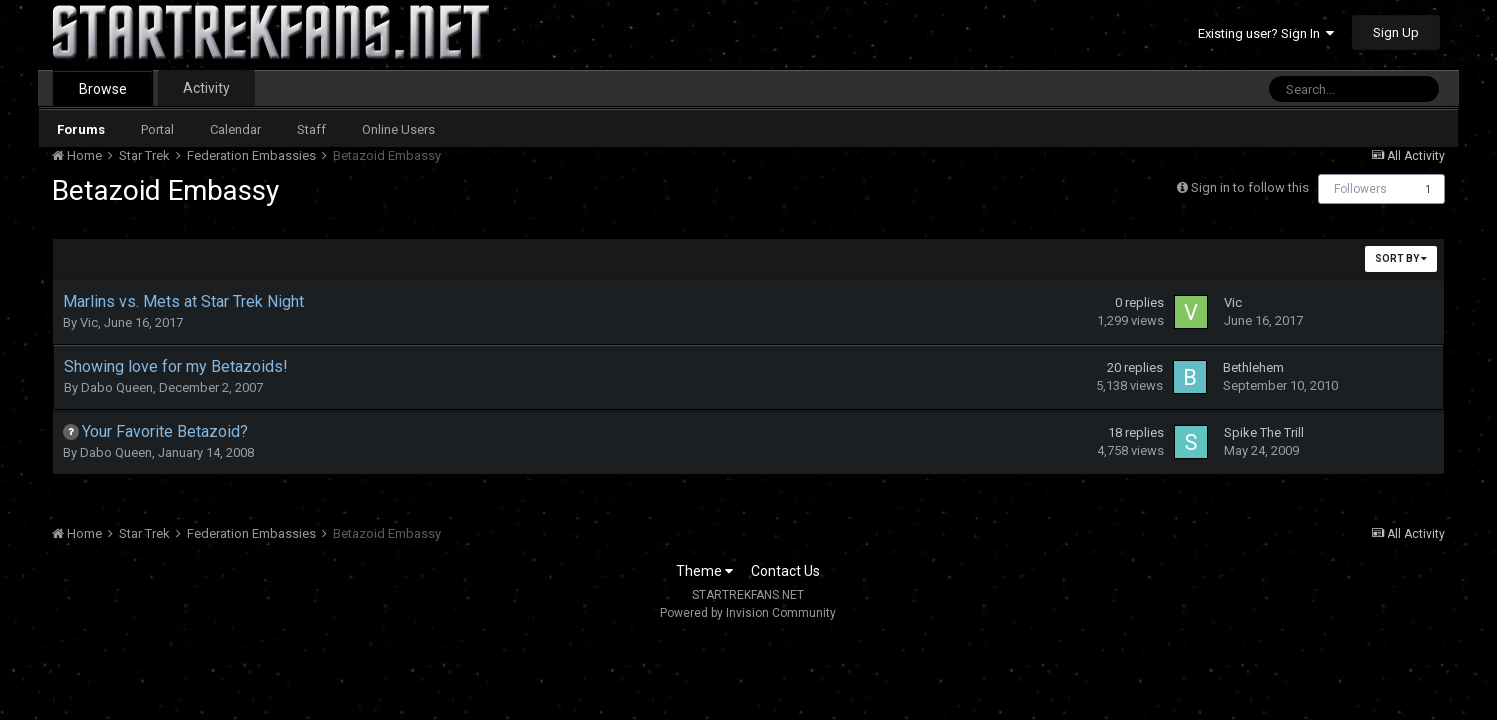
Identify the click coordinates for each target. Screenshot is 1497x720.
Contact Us (785, 571)
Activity (206, 88)
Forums (81, 129)
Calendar (235, 129)
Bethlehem (1253, 367)
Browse (103, 89)
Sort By (1401, 258)
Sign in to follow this (1250, 187)
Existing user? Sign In (1266, 33)
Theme (704, 571)
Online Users (398, 129)
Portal (157, 129)
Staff (311, 129)
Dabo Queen (117, 387)
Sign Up (1396, 32)
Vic (89, 322)
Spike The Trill (1264, 432)
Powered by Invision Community (748, 613)
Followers (1360, 189)
